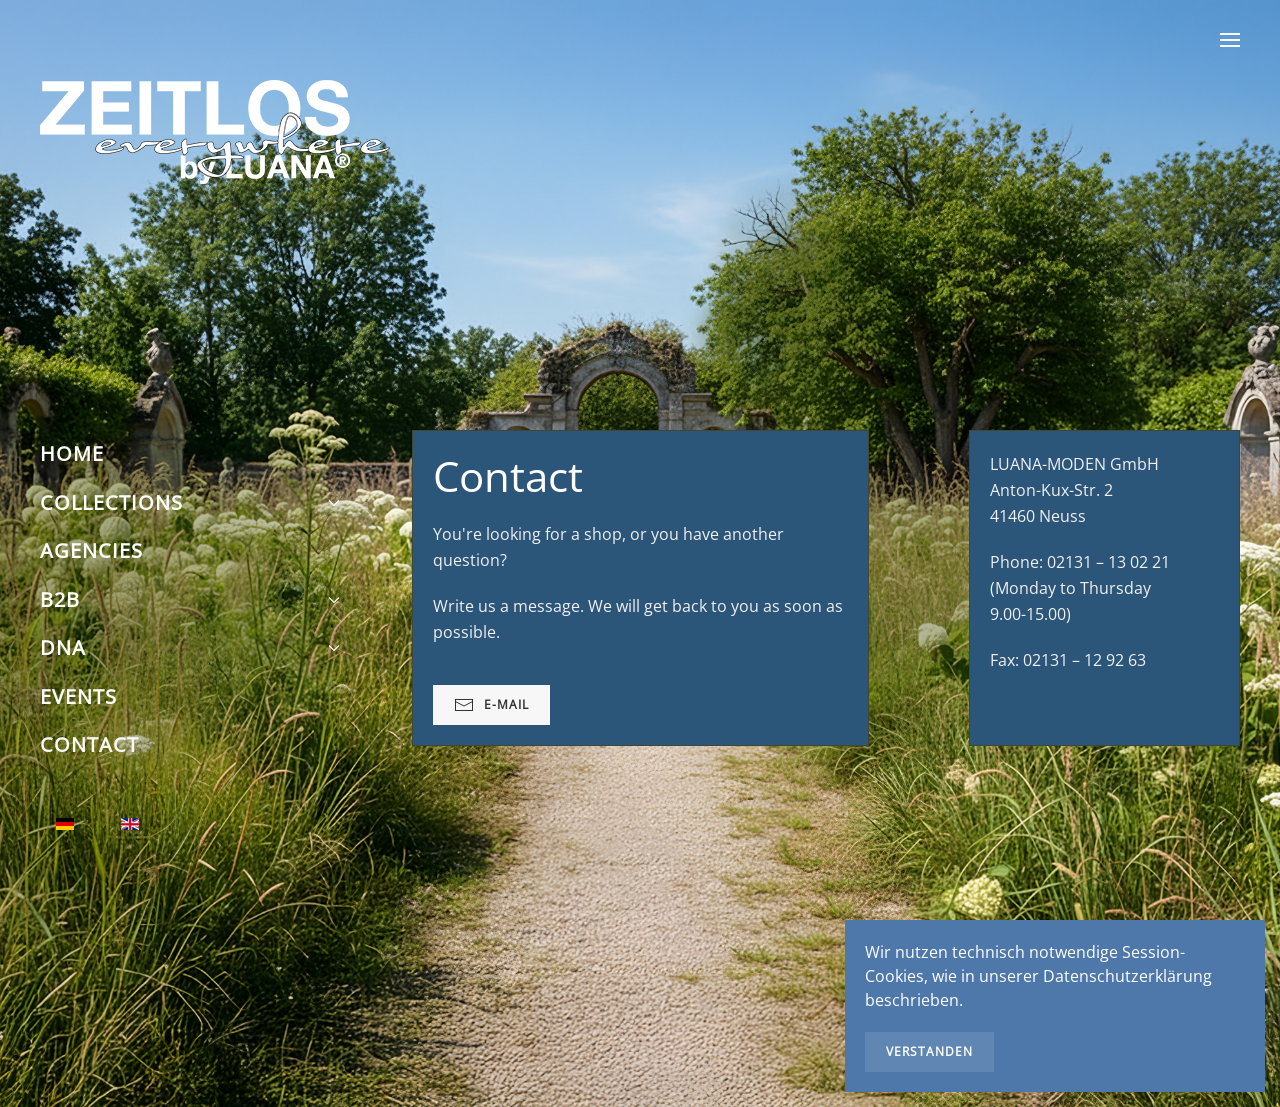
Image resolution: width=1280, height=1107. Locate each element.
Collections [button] (190, 502)
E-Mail (491, 705)
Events (78, 696)
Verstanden (929, 1051)
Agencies (91, 550)
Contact (89, 744)
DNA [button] (190, 647)
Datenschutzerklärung (1127, 976)
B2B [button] (190, 599)
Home (72, 453)
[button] (1230, 40)
